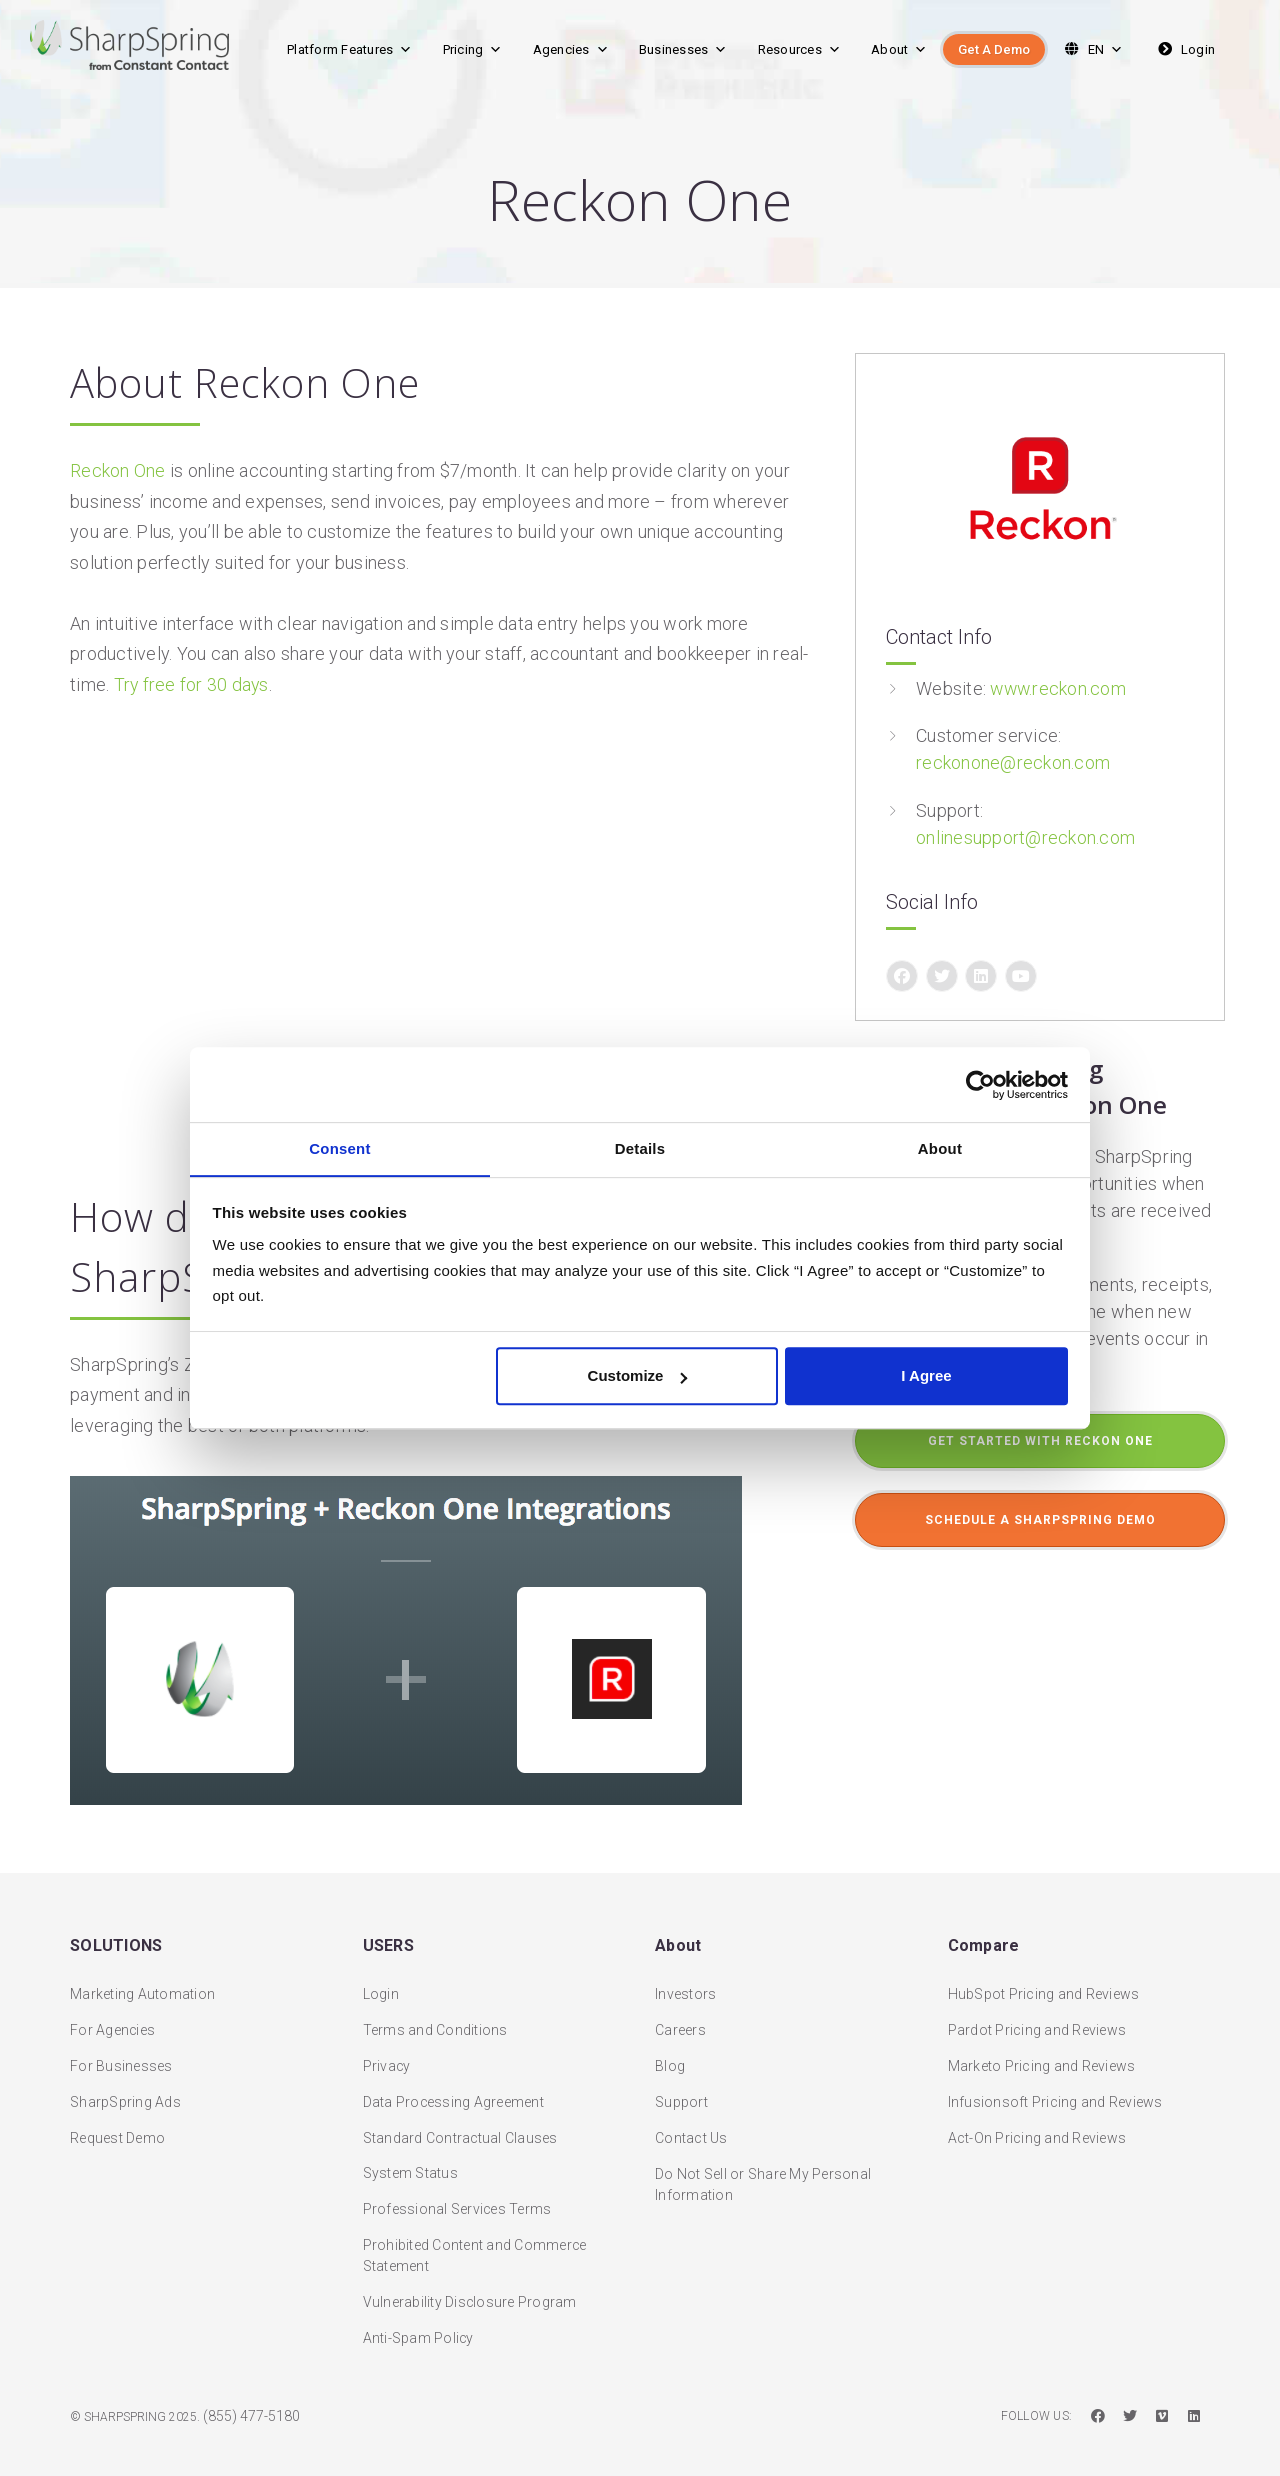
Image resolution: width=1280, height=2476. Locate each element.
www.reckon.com (1059, 688)
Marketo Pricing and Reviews (1042, 2049)
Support (681, 2085)
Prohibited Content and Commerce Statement (475, 2239)
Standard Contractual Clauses (461, 2121)
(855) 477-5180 (251, 2400)
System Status (410, 2157)
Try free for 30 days (192, 684)
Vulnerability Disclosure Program (470, 2286)
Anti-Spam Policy (419, 2322)
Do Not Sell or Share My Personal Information (763, 2167)
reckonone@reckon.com (1013, 762)
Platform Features (350, 49)
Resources (800, 49)
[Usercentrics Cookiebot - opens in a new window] (980, 1084)
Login (1184, 49)
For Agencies (113, 2013)
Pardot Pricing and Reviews (1037, 2013)
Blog (670, 2049)
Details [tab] (640, 1148)
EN (1091, 49)
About (899, 49)
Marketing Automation (142, 1977)
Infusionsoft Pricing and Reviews (1055, 2085)
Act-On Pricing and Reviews (1037, 2121)
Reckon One (118, 470)
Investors (685, 1977)
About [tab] (940, 1148)
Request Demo (117, 2121)
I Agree (926, 1376)
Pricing (473, 49)
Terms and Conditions (435, 2013)
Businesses (683, 49)
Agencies (571, 49)
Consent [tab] (340, 1148)
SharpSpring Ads (125, 2085)
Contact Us (691, 2121)
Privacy (387, 2049)
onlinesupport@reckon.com (1025, 836)
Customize (638, 1376)
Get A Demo (994, 49)
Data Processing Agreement (454, 2085)
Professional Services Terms (458, 2193)
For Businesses (121, 2049)
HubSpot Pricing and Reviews (1044, 1977)
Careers (680, 2013)
